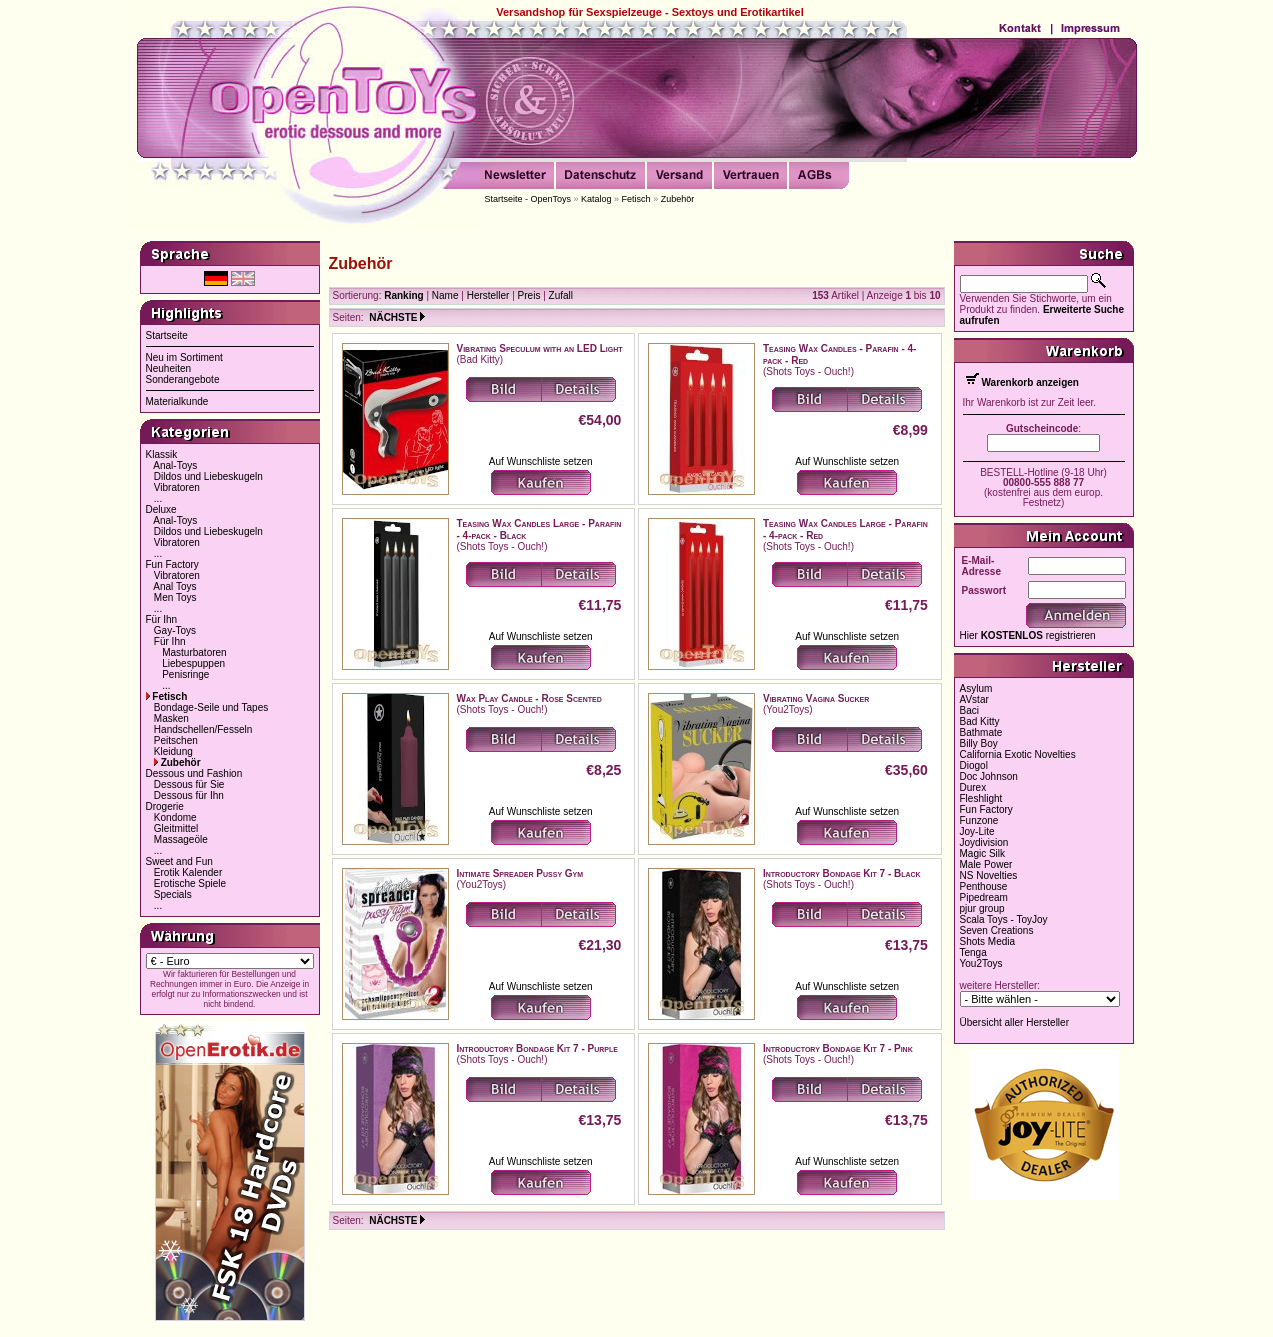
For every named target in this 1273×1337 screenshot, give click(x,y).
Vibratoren (177, 487)
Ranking (403, 295)
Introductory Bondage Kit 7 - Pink (838, 1048)
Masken (171, 718)
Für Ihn (162, 619)
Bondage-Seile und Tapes (211, 707)
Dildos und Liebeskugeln (208, 476)
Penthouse (984, 886)
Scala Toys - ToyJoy (1004, 919)
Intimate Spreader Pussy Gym (520, 873)
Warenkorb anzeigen (1030, 382)
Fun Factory (172, 564)
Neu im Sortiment (184, 357)
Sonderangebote (183, 379)
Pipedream (984, 897)
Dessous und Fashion (194, 773)
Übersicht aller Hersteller (1014, 1022)
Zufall (561, 295)
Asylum (976, 688)
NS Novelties (989, 875)
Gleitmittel (176, 828)
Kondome (175, 817)
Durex (973, 787)
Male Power (986, 864)
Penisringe (185, 674)
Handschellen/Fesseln (203, 729)
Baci (969, 710)
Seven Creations (997, 930)
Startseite (167, 335)
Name (445, 295)
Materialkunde (177, 401)
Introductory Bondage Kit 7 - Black (842, 873)
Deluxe (161, 509)
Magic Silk (983, 853)
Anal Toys (174, 586)
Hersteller (488, 295)
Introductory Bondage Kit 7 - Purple (537, 1048)
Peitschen (176, 740)
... (158, 498)
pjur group (982, 908)
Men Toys (175, 597)
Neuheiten (169, 368)
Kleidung (173, 751)
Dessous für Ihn (189, 795)
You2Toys (981, 963)
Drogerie (165, 806)
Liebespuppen (193, 663)
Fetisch (636, 199)
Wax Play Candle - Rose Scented (529, 698)
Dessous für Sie (189, 784)
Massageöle (181, 839)
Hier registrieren (1028, 635)
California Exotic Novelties (1018, 754)
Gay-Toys (175, 630)
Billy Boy (979, 743)
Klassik (162, 454)
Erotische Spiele (190, 883)
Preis (529, 295)
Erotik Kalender (188, 872)
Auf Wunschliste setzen (541, 461)
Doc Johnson (989, 776)
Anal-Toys (175, 465)
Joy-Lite (977, 831)
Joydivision (984, 842)
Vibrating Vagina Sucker (816, 698)
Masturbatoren (194, 652)
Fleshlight (981, 798)
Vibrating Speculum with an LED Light (540, 348)
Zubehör (678, 199)
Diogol (974, 765)
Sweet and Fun (179, 861)
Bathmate (981, 732)
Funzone (979, 820)
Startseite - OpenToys (528, 199)
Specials (173, 894)
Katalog (596, 199)
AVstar (974, 699)
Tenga (973, 952)
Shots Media (988, 941)
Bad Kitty (980, 721)
